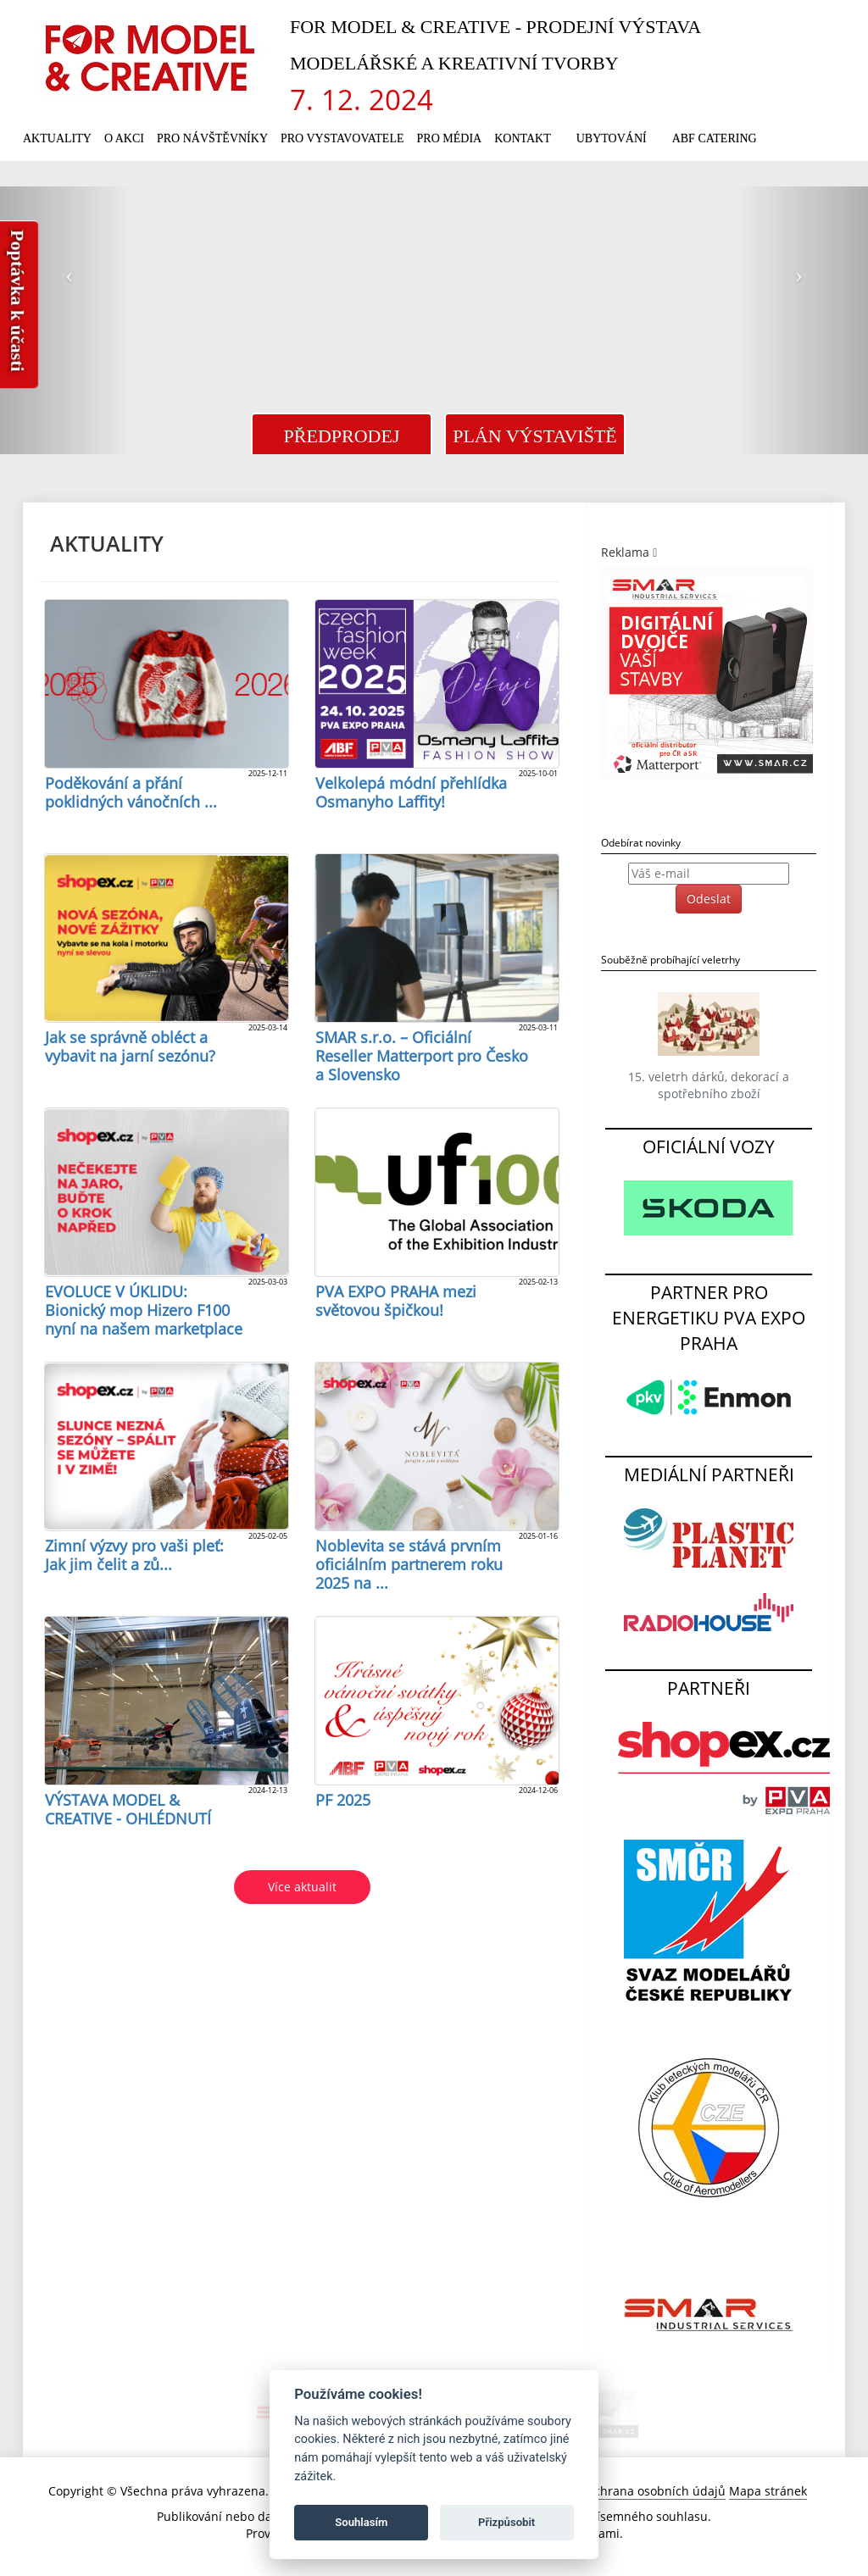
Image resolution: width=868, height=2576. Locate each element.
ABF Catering (714, 138)
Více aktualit (302, 1887)
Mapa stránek (768, 2491)
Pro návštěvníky (212, 138)
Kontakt (522, 138)
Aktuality (57, 138)
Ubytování (611, 138)
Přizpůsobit (506, 2522)
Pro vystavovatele (342, 138)
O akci (124, 138)
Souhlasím (361, 2522)
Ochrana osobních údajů (655, 2491)
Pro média (449, 138)
